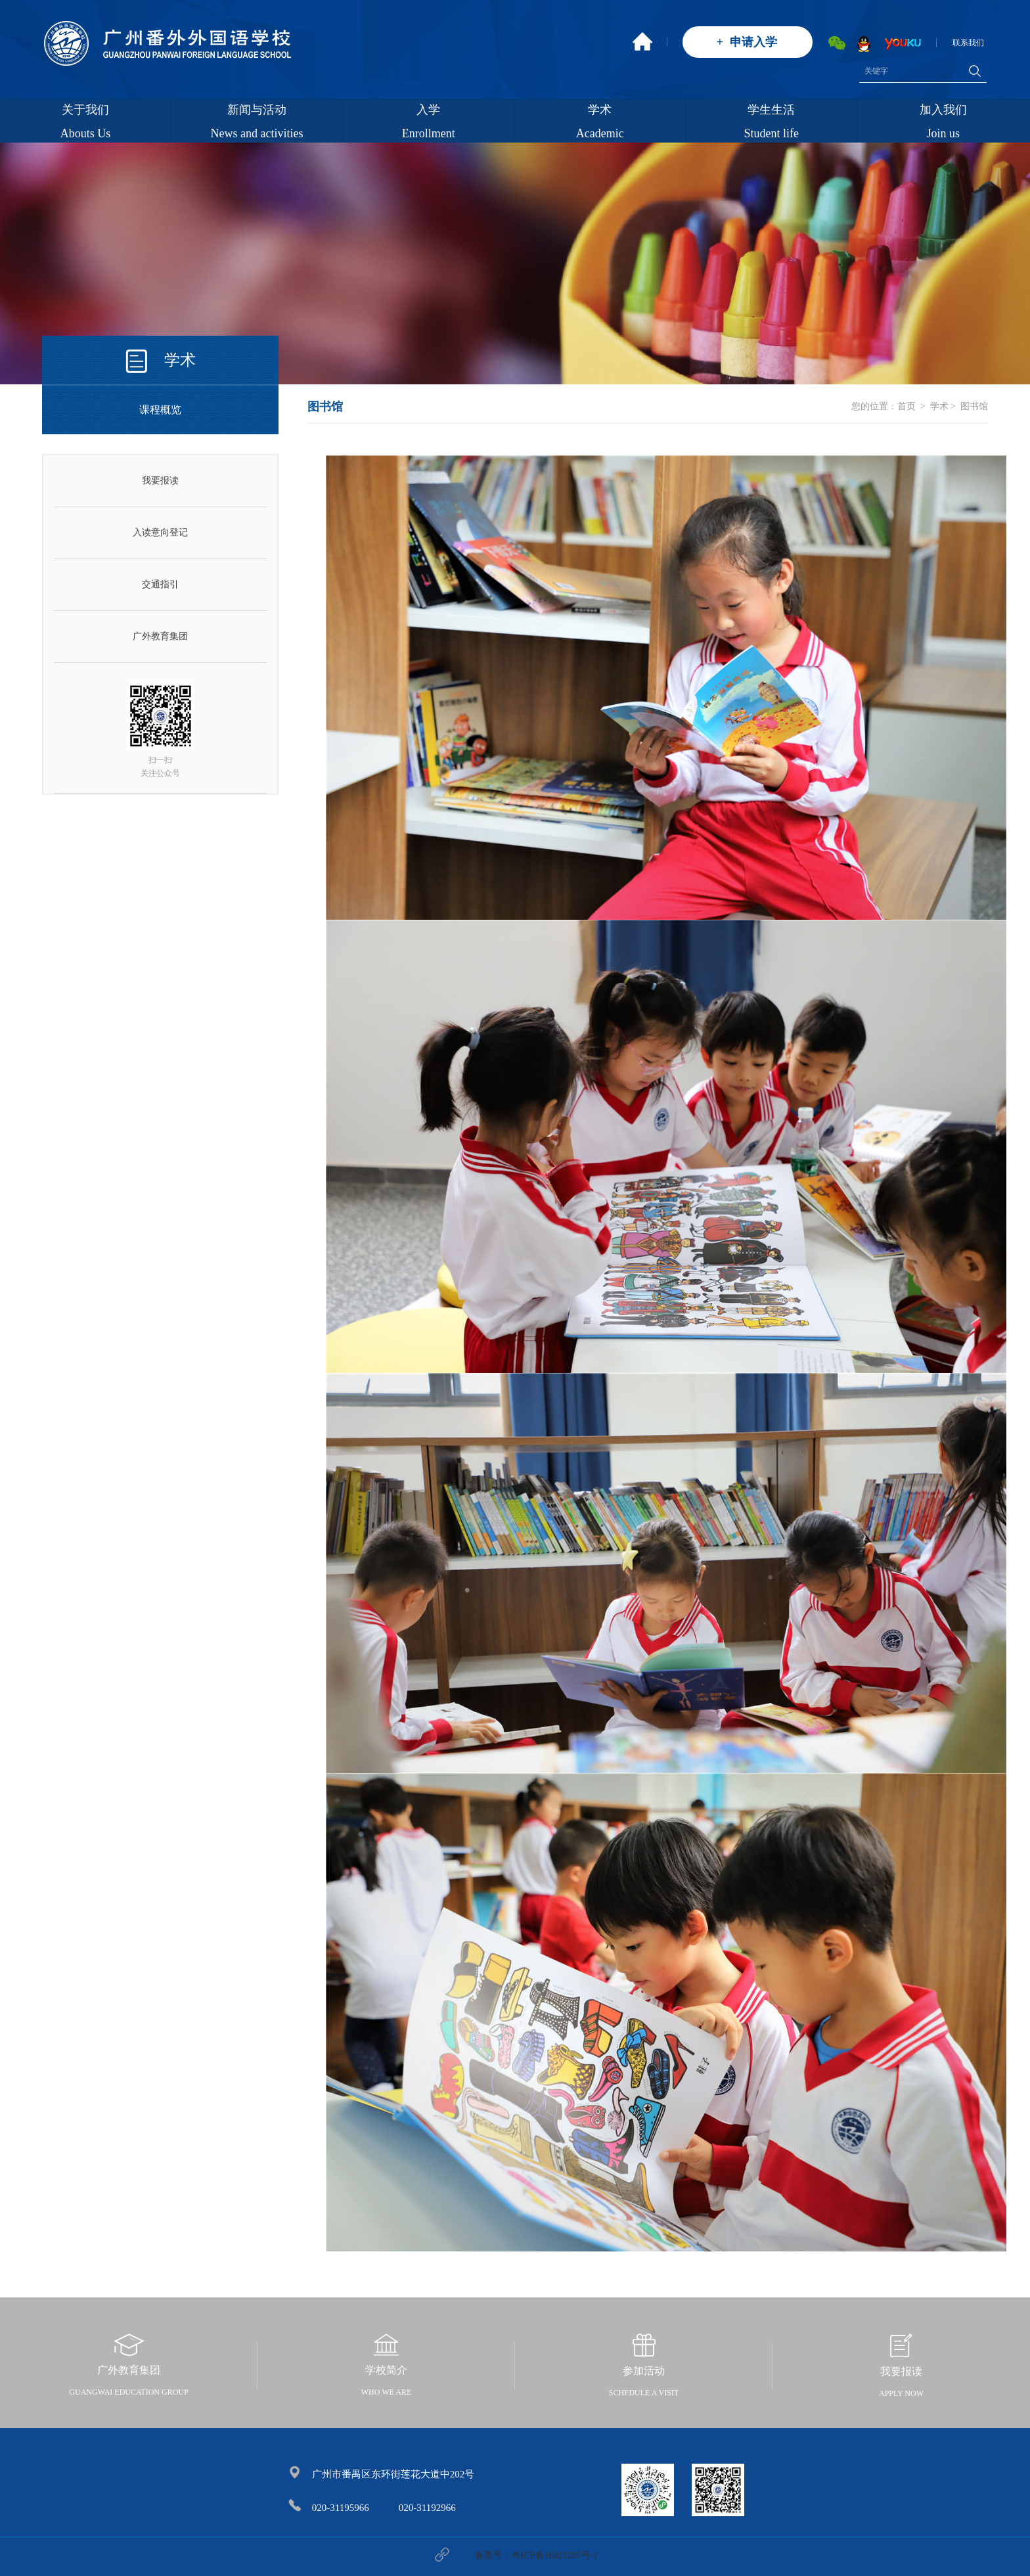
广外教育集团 (160, 636)
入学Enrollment (428, 121)
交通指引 (160, 584)
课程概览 (160, 409)
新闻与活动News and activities (257, 121)
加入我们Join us (943, 121)
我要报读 (160, 481)
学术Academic (600, 121)
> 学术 (933, 406)
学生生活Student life (771, 121)
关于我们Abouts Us (85, 121)
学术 (180, 360)
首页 (906, 406)
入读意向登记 (160, 532)
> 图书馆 (968, 406)
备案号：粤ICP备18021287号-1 (536, 2555)
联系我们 (968, 42)
